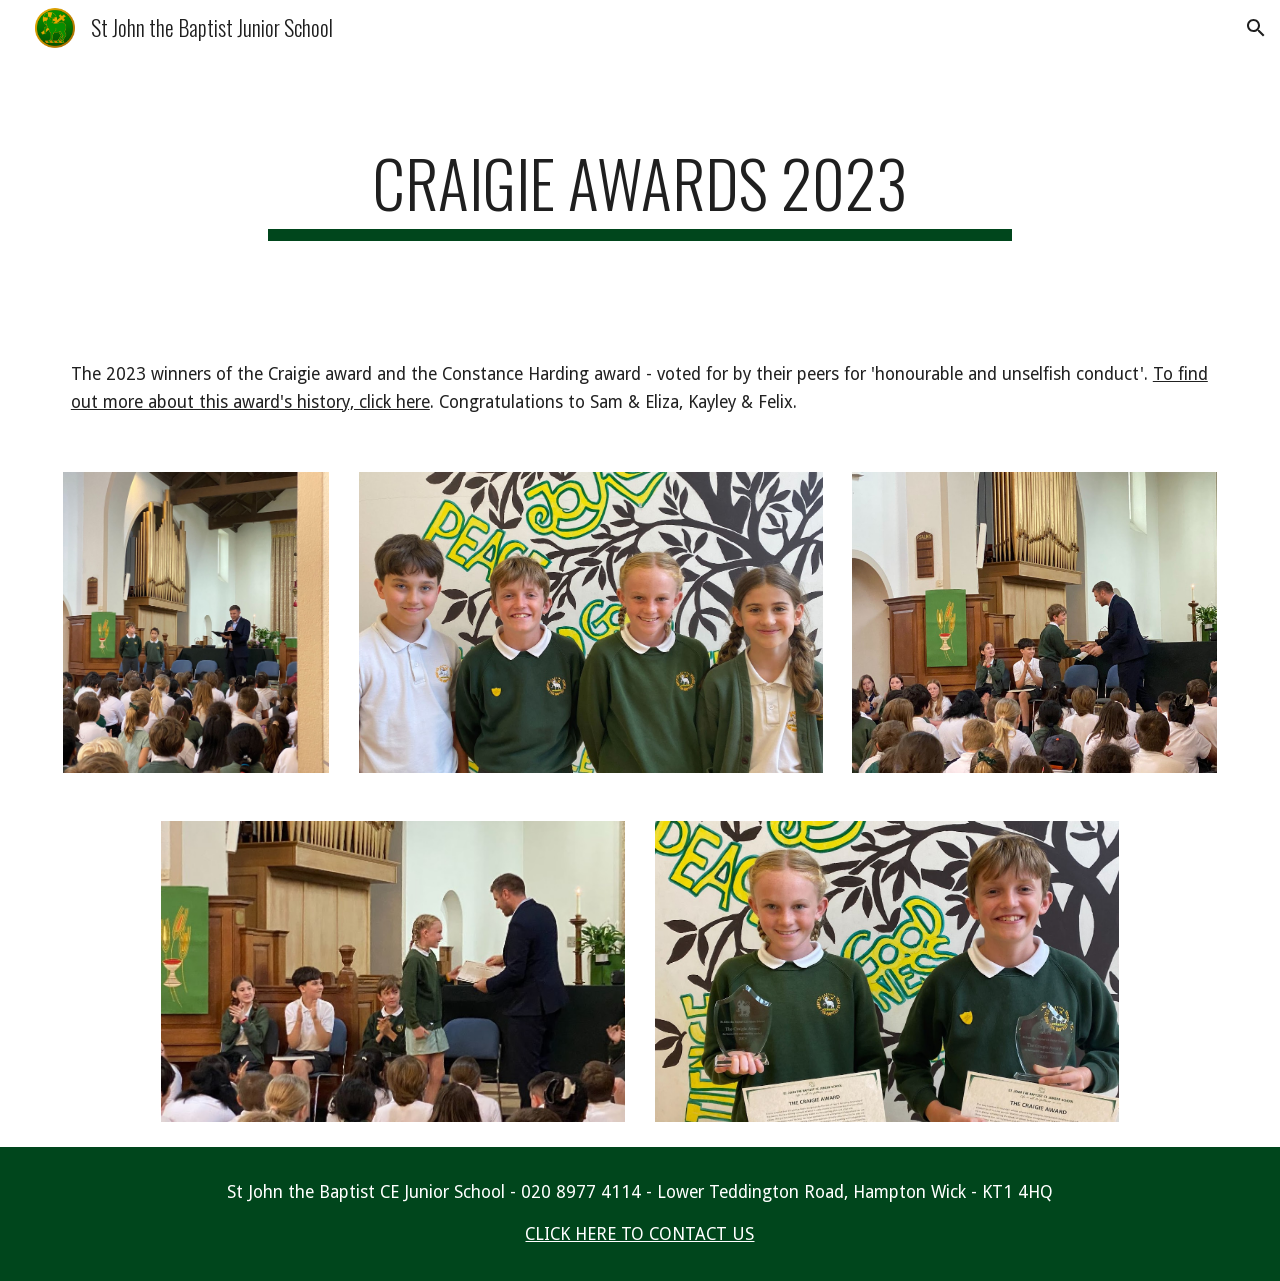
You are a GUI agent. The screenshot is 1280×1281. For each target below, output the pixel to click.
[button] (1256, 28)
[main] (640, 192)
